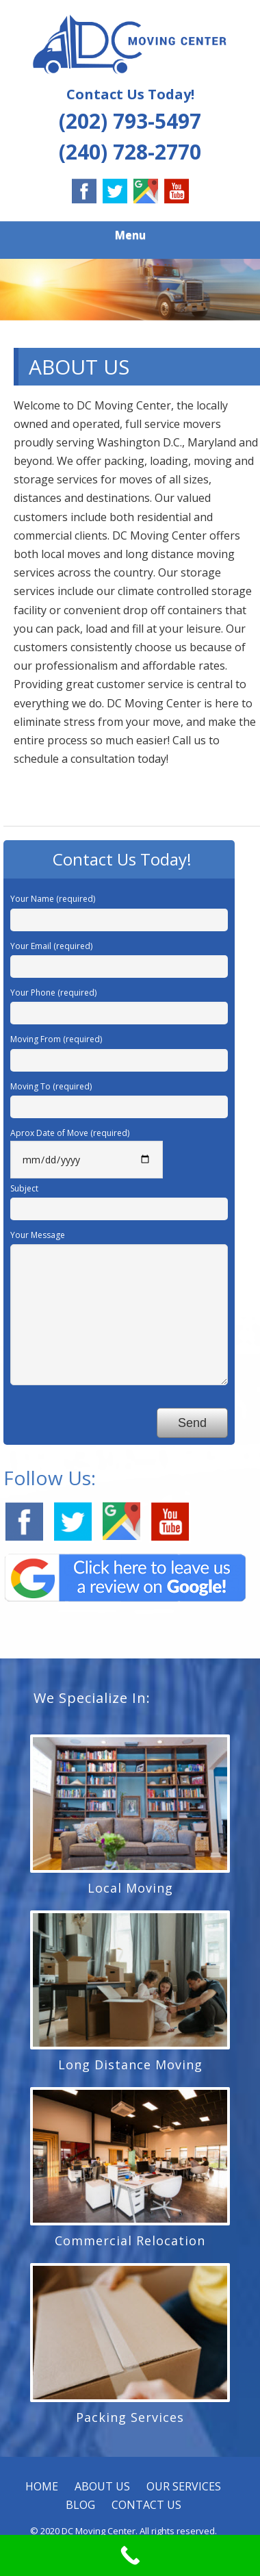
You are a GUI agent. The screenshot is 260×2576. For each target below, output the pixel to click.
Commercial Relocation (130, 2240)
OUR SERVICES (183, 2486)
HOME (41, 2486)
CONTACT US (146, 2504)
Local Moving (130, 1888)
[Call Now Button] (130, 2555)
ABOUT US (102, 2486)
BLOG (80, 2504)
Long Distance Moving (130, 2064)
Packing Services (130, 2417)
